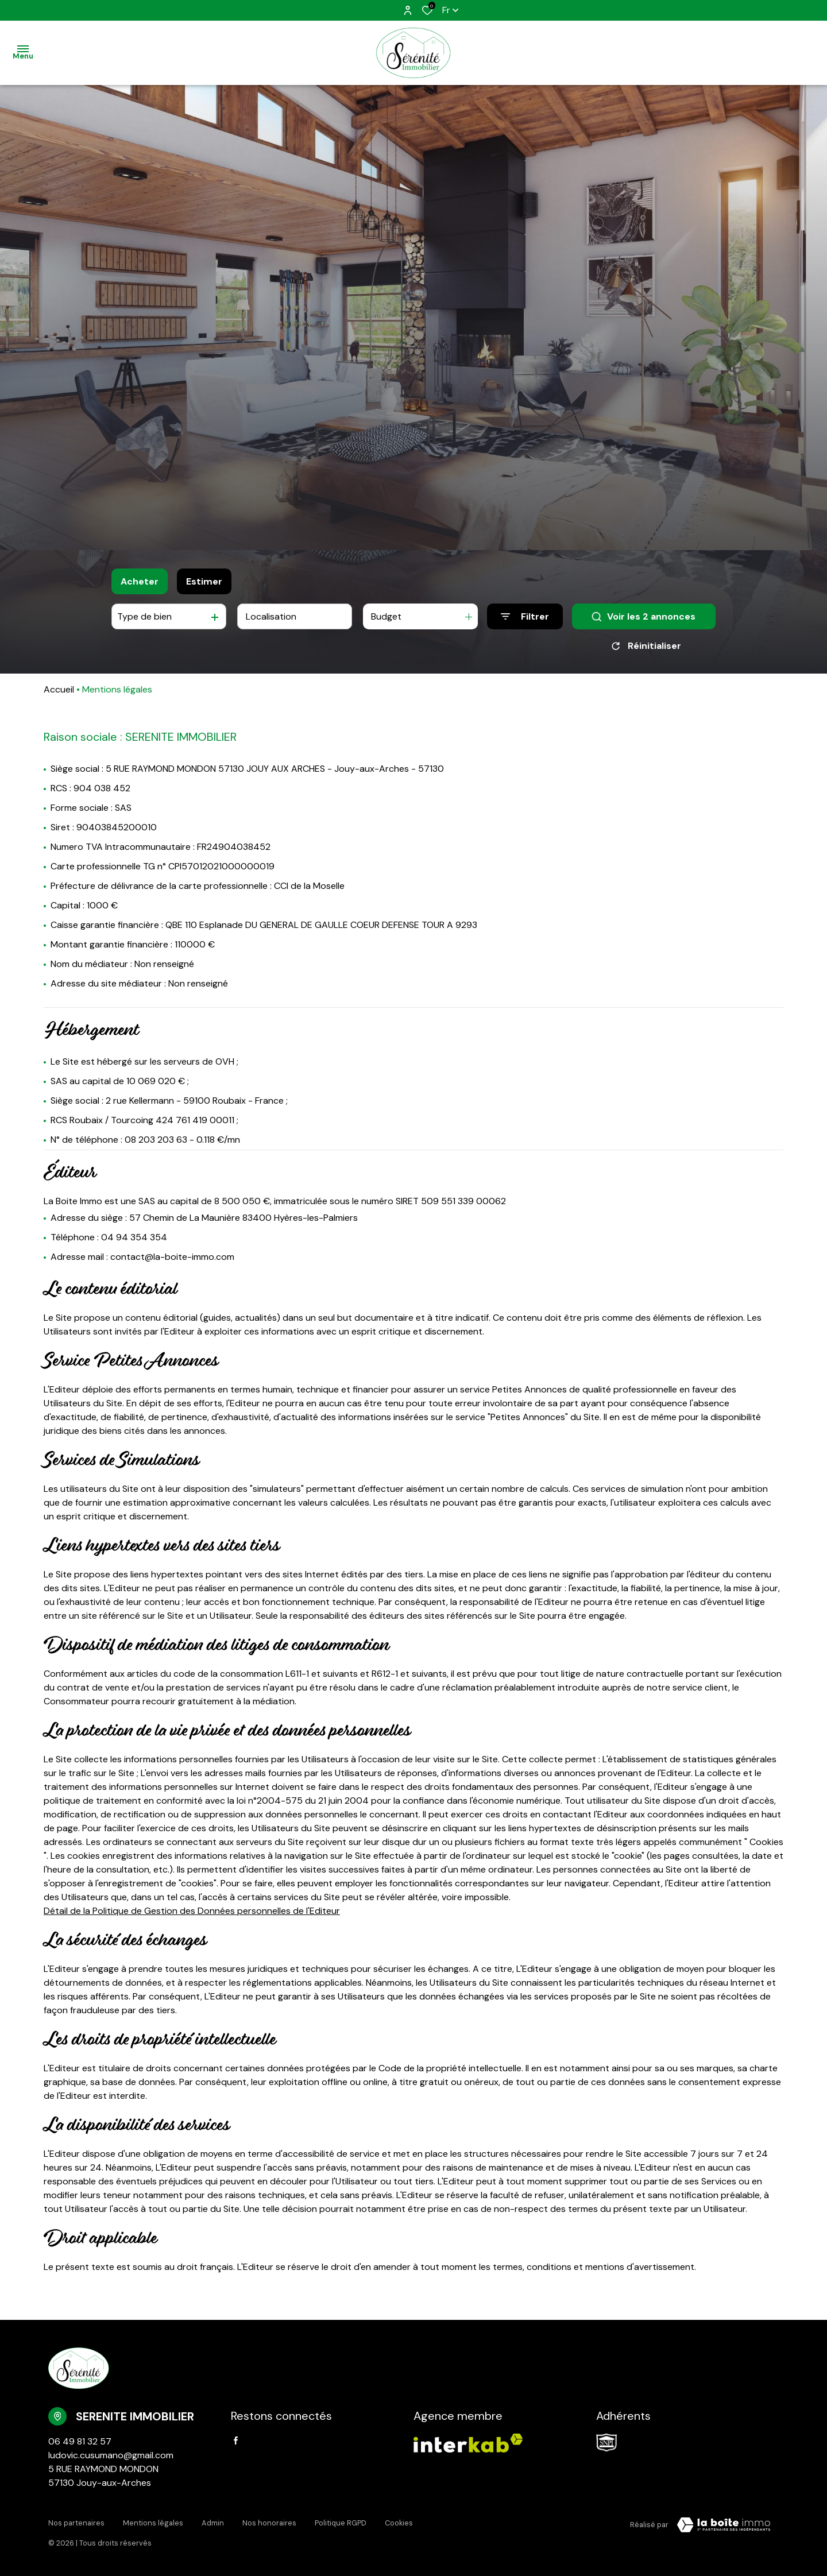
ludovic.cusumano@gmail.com (110, 2455)
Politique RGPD (340, 2523)
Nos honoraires (269, 2523)
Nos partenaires (76, 2523)
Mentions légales (153, 2523)
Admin (213, 2523)
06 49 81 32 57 (79, 2441)
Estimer (204, 581)
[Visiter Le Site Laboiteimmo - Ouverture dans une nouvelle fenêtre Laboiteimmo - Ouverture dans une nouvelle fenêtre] (723, 2524)
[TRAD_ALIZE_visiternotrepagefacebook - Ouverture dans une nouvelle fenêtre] (236, 2440)
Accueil (59, 689)
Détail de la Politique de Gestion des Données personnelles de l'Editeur (192, 1911)
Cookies (399, 2523)
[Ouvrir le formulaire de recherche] (525, 616)
